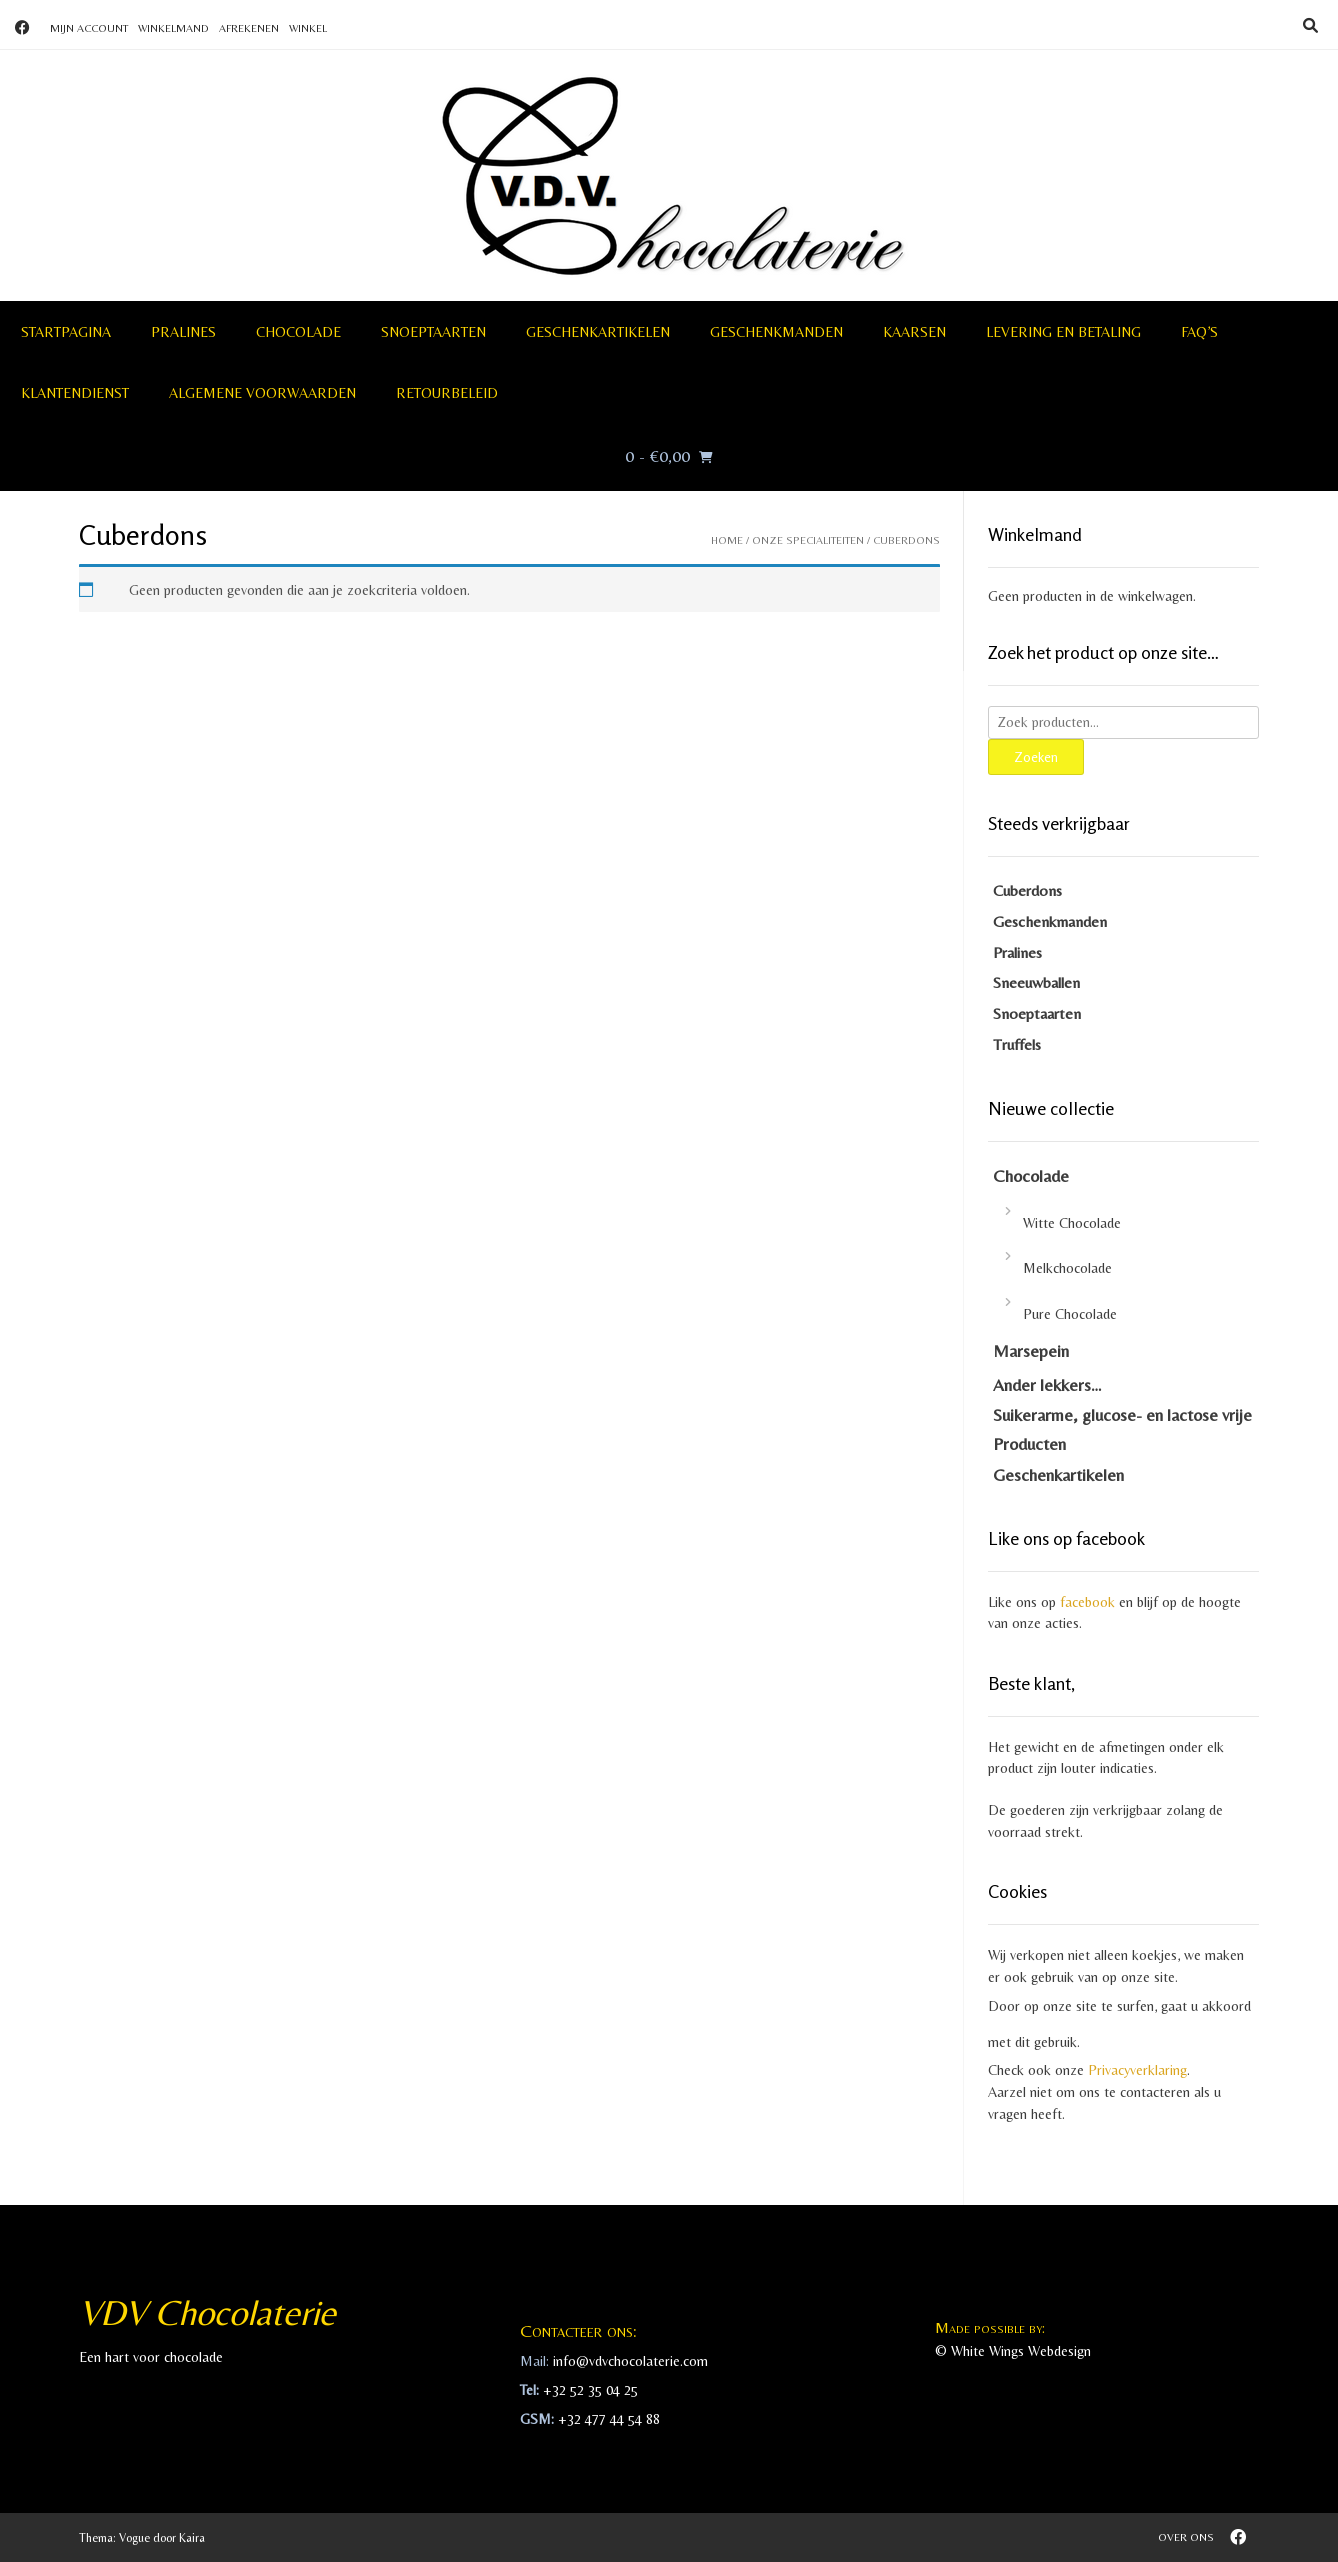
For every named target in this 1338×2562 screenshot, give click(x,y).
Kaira (192, 2538)
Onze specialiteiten (808, 540)
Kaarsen (914, 332)
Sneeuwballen (1036, 982)
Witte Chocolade (1072, 1223)
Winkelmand (173, 28)
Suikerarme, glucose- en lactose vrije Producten (1122, 1429)
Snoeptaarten (433, 332)
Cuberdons (1027, 890)
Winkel (308, 28)
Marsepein (1031, 1351)
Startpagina (66, 332)
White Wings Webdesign (1021, 2351)
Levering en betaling (1063, 332)
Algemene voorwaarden (262, 393)
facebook (1087, 1602)
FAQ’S (1199, 332)
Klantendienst (75, 393)
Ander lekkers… (1047, 1385)
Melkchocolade (1067, 1268)
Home (727, 540)
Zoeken (1036, 756)
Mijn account (89, 28)
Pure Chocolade (1070, 1314)
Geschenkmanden (776, 332)
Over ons (1186, 2537)
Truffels (1017, 1044)
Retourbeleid (447, 393)
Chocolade (298, 332)
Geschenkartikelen (598, 332)
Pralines (183, 332)
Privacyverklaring (1137, 2070)
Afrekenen (249, 28)
